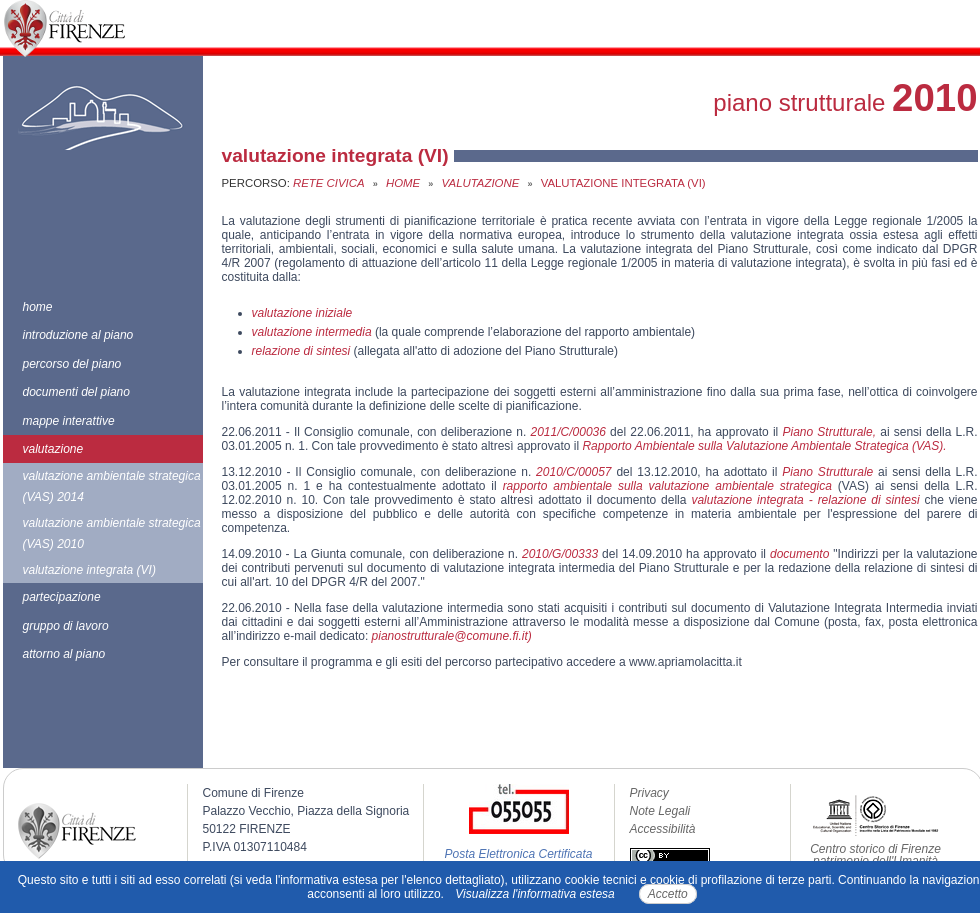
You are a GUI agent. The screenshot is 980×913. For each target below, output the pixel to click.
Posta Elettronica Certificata (518, 854)
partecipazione (62, 597)
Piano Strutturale (827, 472)
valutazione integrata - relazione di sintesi (805, 500)
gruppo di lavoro (66, 626)
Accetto (668, 894)
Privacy (649, 793)
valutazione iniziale (302, 313)
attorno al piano (64, 654)
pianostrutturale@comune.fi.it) (452, 636)
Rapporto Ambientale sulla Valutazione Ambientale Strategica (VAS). (764, 446)
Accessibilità (663, 829)
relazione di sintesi (303, 351)
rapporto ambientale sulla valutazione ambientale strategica (667, 486)
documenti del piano (76, 392)
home (38, 307)
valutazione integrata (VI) (89, 570)
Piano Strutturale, (829, 432)
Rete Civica (329, 183)
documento (799, 554)
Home (403, 183)
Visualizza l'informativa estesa (534, 894)
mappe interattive (69, 421)
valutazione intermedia (312, 332)
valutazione (53, 449)
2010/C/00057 (573, 472)
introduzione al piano (78, 335)
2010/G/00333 (560, 554)
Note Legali (660, 811)
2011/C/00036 (568, 432)
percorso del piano (72, 364)
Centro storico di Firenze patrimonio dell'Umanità (875, 855)
